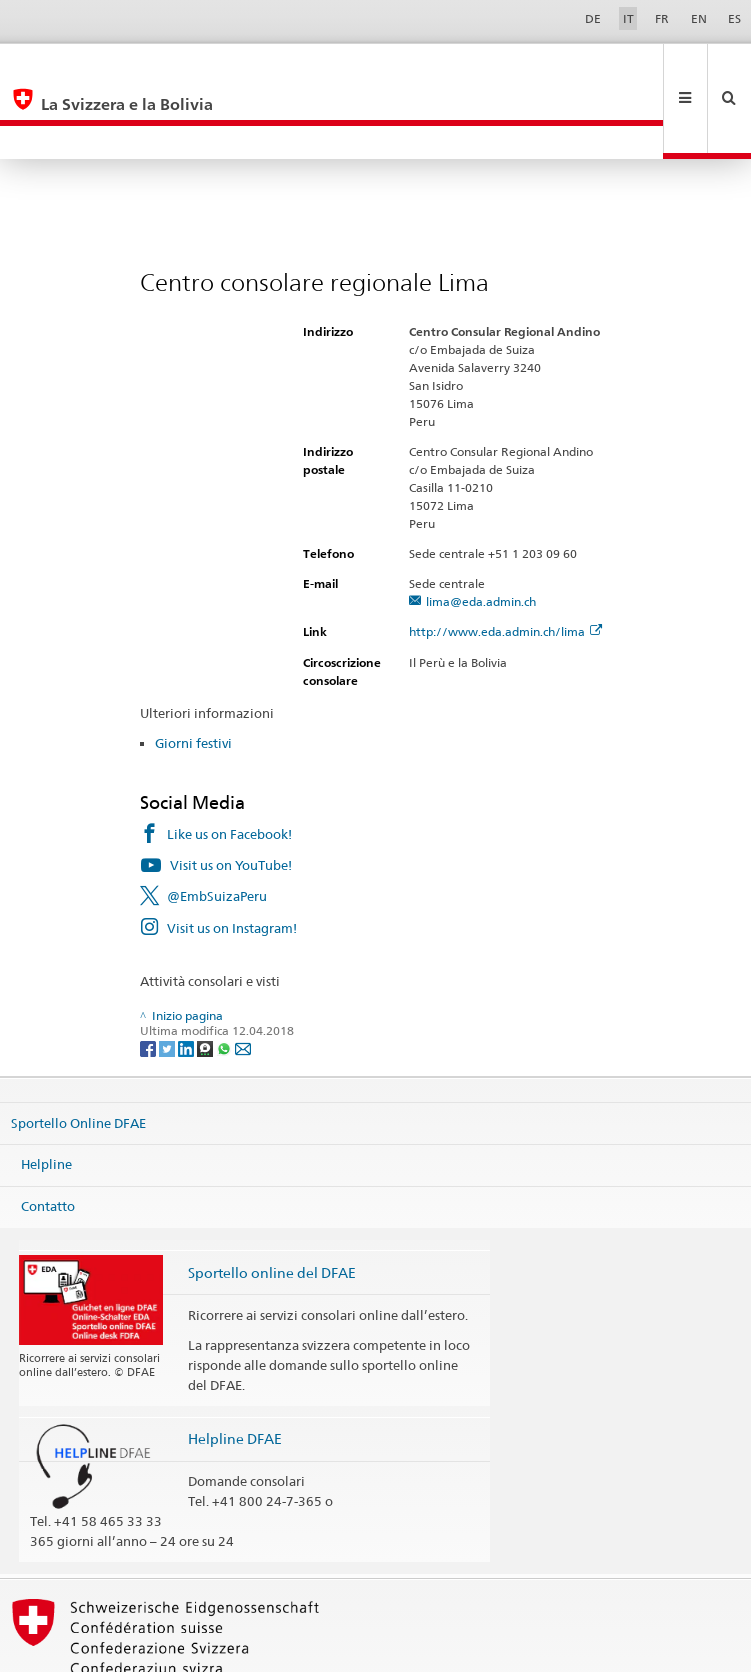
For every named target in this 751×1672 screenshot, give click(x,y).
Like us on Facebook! (229, 767)
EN (699, 18)
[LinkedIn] (187, 980)
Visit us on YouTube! (231, 798)
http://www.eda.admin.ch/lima (505, 564)
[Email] (243, 980)
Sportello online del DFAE (272, 1205)
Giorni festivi (193, 676)
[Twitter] (168, 980)
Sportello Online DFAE (78, 1056)
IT (628, 18)
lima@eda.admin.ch (481, 534)
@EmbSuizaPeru (217, 829)
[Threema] (206, 980)
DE (593, 18)
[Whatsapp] (225, 980)
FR (662, 18)
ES (734, 18)
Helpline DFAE (235, 1371)
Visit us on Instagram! (232, 861)
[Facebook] (149, 980)
